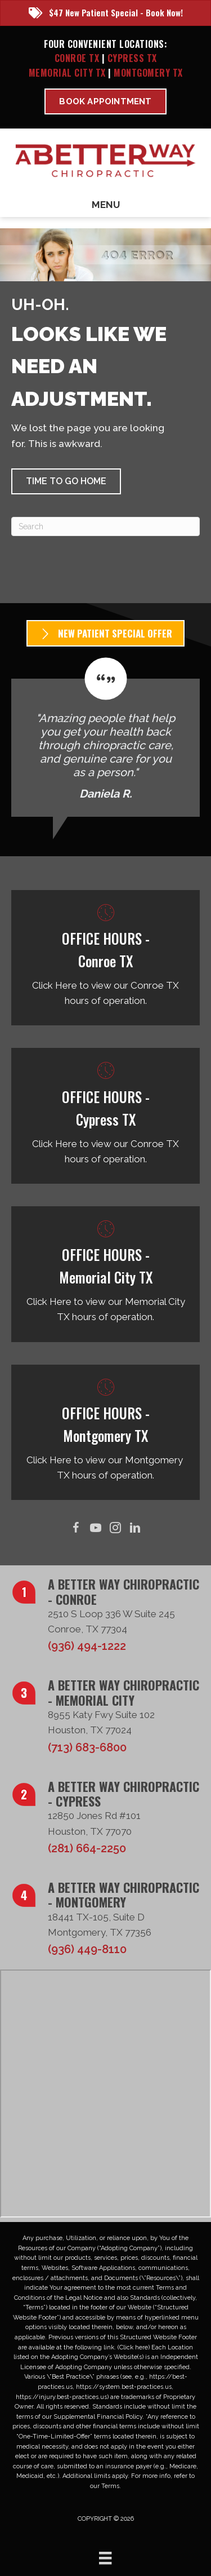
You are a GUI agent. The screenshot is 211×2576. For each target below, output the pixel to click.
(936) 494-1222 (87, 1646)
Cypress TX (132, 58)
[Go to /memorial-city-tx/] (105, 1274)
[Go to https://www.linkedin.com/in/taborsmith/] (135, 1528)
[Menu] (105, 2558)
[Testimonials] (105, 737)
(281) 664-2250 (87, 1848)
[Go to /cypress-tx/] (105, 1116)
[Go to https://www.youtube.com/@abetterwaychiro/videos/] (96, 1528)
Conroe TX (77, 58)
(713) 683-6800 (87, 1747)
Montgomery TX (148, 72)
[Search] (105, 526)
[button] (66, 481)
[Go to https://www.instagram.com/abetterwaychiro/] (116, 1528)
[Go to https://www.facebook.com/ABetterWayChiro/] (76, 1528)
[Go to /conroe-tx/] (105, 958)
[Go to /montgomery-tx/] (105, 1433)
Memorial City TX (69, 72)
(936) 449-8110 (87, 1949)
